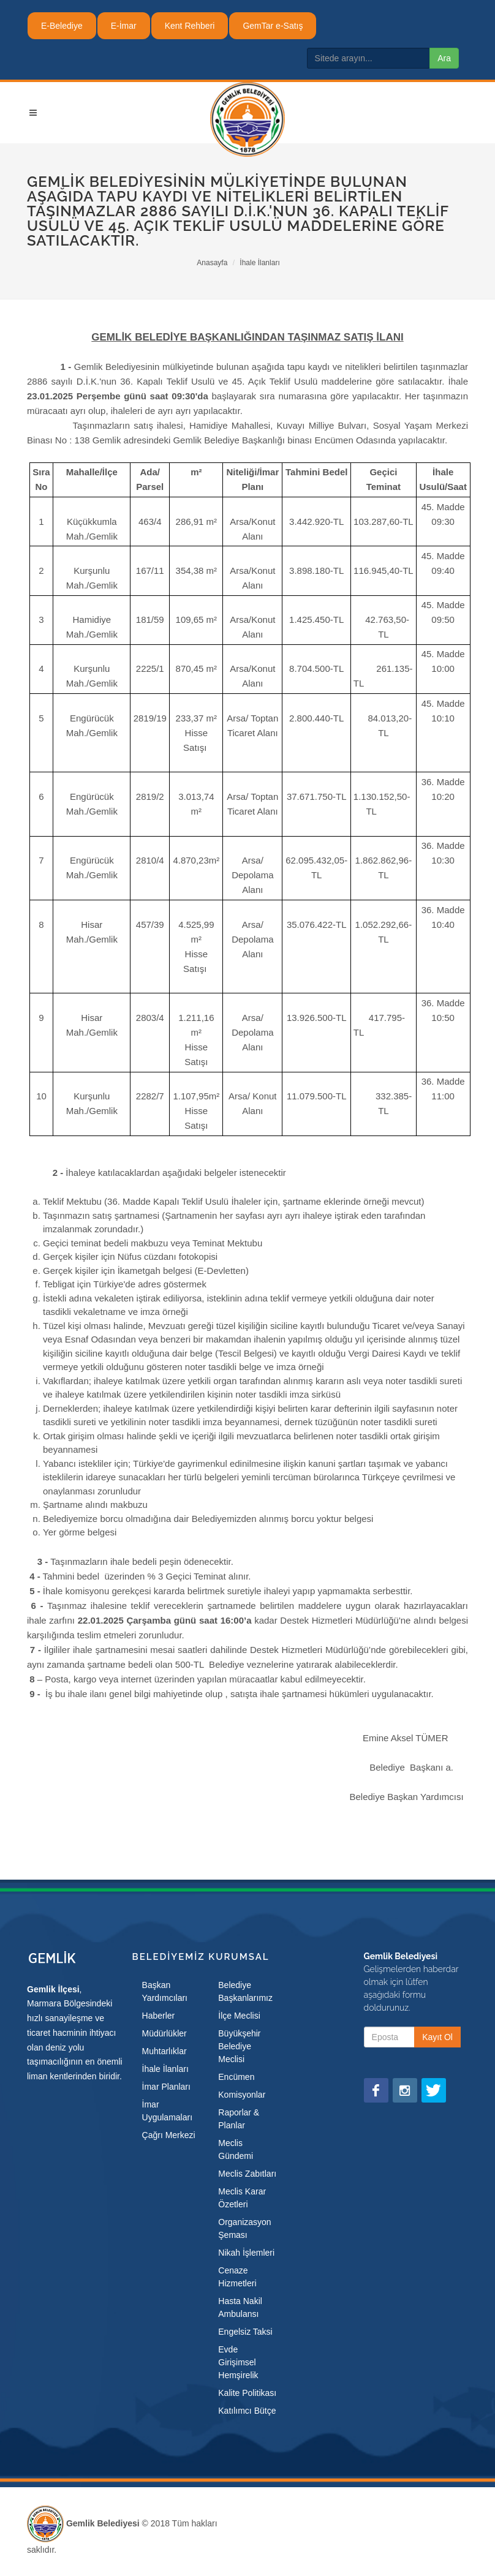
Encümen (236, 2077)
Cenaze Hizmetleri (237, 2276)
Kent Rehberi (190, 26)
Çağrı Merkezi (168, 2135)
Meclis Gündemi (235, 2149)
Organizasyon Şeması (244, 2228)
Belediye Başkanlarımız (245, 1991)
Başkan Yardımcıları (164, 1991)
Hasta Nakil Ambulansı (240, 2307)
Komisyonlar (241, 2095)
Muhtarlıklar (164, 2051)
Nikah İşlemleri (246, 2253)
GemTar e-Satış (273, 26)
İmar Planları (166, 2087)
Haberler (158, 2016)
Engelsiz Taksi (245, 2332)
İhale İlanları (259, 262)
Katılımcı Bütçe (247, 2411)
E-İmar (124, 26)
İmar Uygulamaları (167, 2111)
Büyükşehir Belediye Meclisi (239, 2046)
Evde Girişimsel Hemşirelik (238, 2362)
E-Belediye (62, 26)
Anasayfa (212, 262)
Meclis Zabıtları (247, 2174)
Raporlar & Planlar (238, 2118)
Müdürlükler (164, 2033)
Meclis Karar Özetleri (242, 2197)
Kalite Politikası (247, 2393)
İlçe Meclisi (239, 2016)
